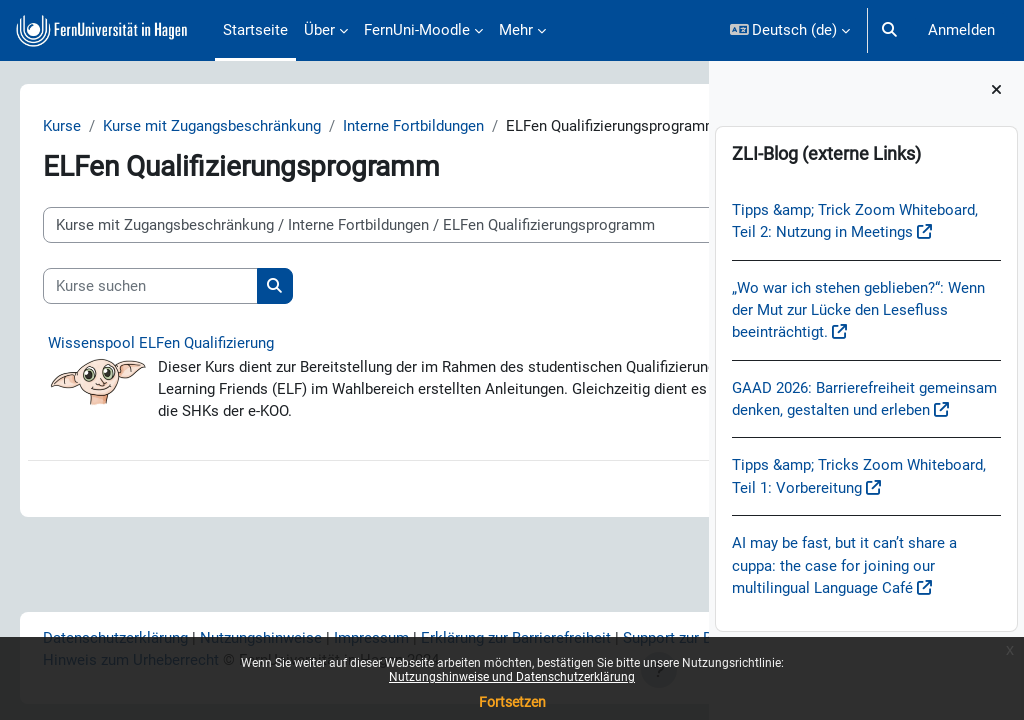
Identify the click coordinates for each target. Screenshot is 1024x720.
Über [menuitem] (319, 30)
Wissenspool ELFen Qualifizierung (189, 366)
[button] (790, 30)
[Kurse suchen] (178, 309)
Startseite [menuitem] (255, 30)
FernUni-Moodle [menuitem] (417, 30)
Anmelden (961, 30)
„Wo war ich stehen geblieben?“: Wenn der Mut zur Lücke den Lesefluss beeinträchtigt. (858, 310)
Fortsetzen (512, 702)
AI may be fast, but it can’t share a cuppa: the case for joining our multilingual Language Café (844, 565)
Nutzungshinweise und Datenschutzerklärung (512, 677)
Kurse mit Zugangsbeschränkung (240, 127)
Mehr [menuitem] (516, 30)
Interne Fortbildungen (441, 127)
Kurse (90, 127)
